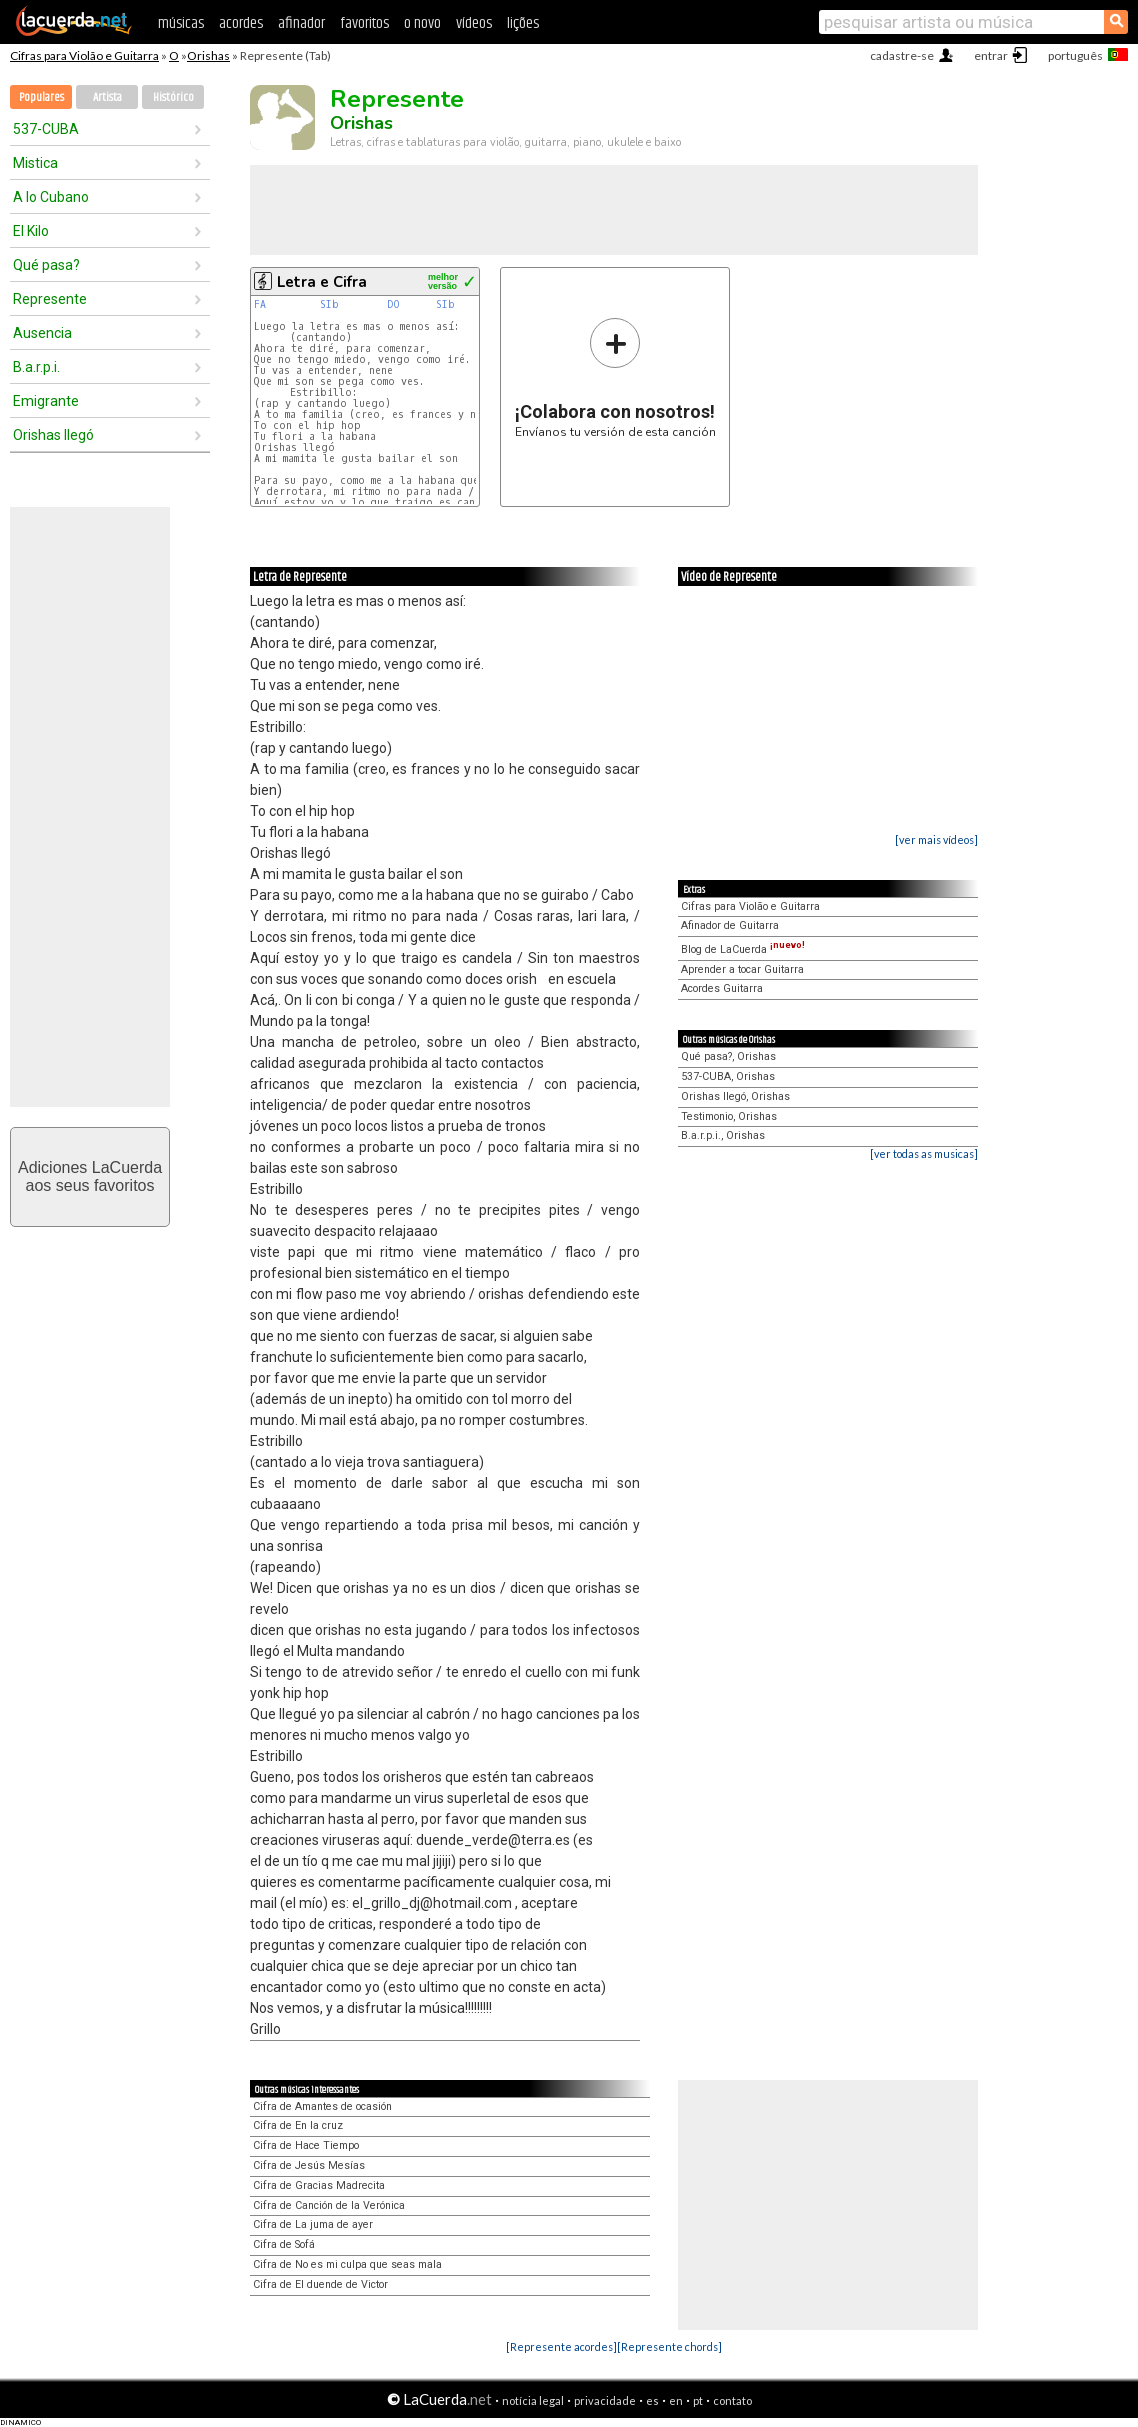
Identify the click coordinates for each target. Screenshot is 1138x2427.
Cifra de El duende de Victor (320, 2284)
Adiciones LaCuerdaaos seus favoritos (90, 1176)
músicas (181, 23)
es (652, 2400)
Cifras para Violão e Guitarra (84, 55)
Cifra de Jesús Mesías (309, 2165)
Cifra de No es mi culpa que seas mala (347, 2264)
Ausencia (42, 333)
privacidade (605, 2400)
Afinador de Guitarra (730, 925)
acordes (241, 23)
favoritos (364, 23)
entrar (991, 55)
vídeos (474, 23)
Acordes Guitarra (722, 988)
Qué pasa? (46, 265)
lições (523, 23)
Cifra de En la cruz (298, 2125)
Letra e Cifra (322, 282)
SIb (329, 304)
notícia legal (533, 2400)
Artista (107, 97)
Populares (41, 97)
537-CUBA (46, 129)
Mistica (35, 163)
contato (732, 2400)
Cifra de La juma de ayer (313, 2224)
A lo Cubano (51, 197)
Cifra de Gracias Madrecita (319, 2185)
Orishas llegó (53, 435)
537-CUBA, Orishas (728, 1076)
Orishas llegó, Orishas (735, 1096)
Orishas (208, 55)
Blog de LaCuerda (743, 949)
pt (698, 2400)
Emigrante (46, 401)
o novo (422, 23)
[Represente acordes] (561, 2346)
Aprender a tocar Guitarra (742, 969)
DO (393, 304)
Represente (50, 299)
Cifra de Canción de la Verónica (329, 2205)
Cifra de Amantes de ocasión (322, 2106)
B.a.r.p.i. (36, 367)
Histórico (173, 97)
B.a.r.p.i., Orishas (723, 1135)
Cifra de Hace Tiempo (306, 2145)
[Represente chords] (669, 2346)
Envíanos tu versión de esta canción (615, 377)
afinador (301, 23)
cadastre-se (902, 55)
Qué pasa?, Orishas (728, 1056)
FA (260, 304)
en (676, 2400)
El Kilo (31, 231)
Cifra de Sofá (284, 2244)
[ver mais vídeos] (936, 839)
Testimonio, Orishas (729, 1116)
